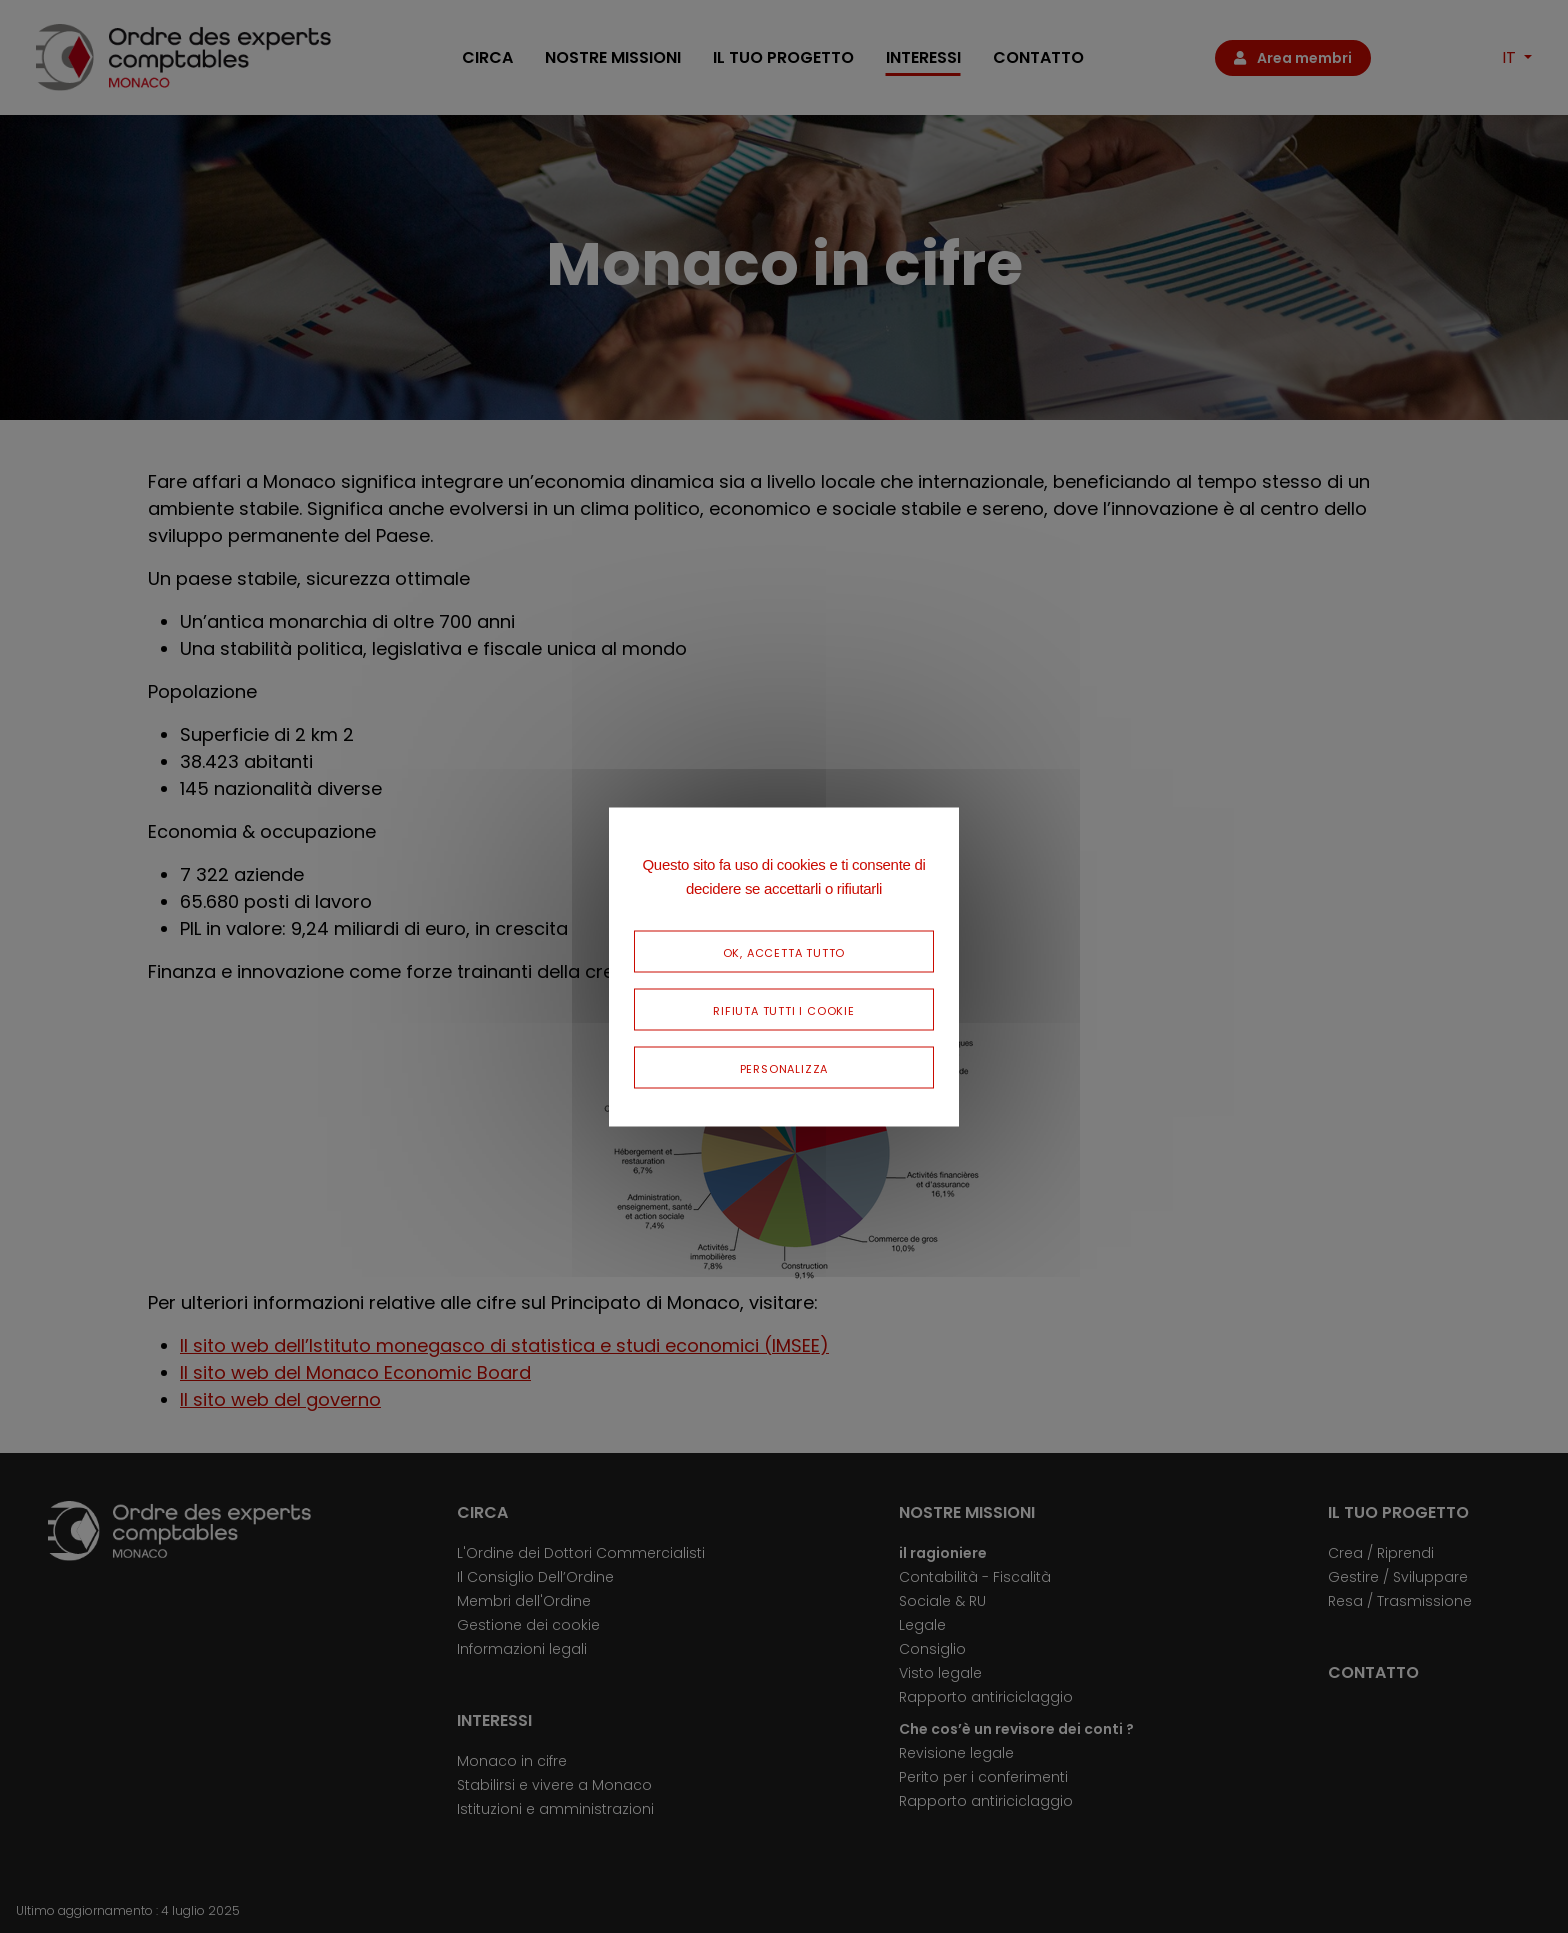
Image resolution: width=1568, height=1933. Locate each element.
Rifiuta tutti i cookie (784, 1008)
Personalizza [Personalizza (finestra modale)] (784, 1066)
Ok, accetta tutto (784, 950)
